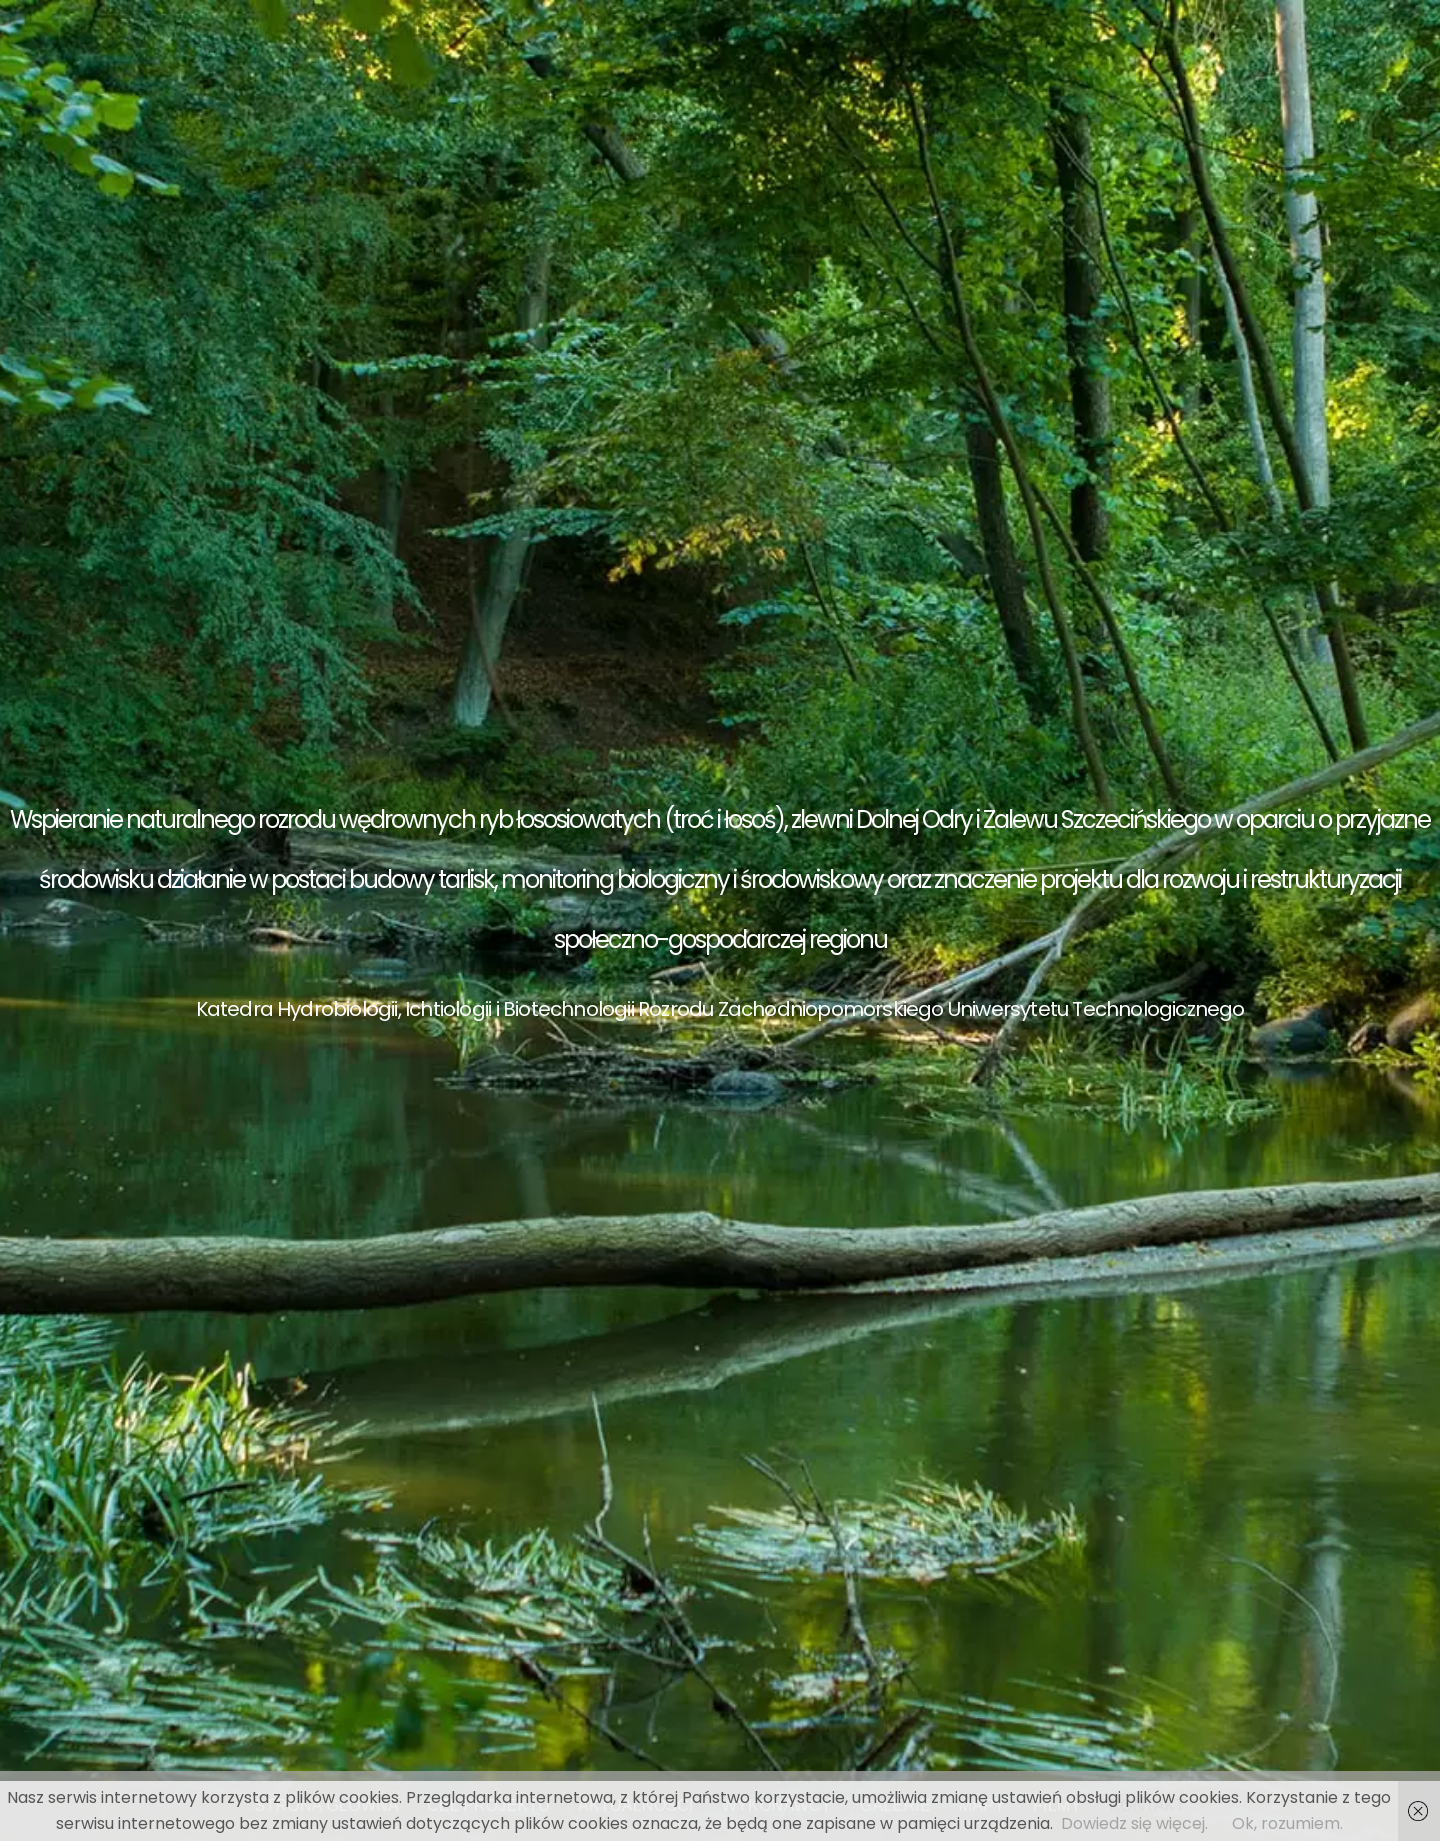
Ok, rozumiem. (1287, 1823)
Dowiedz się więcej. (1134, 1823)
